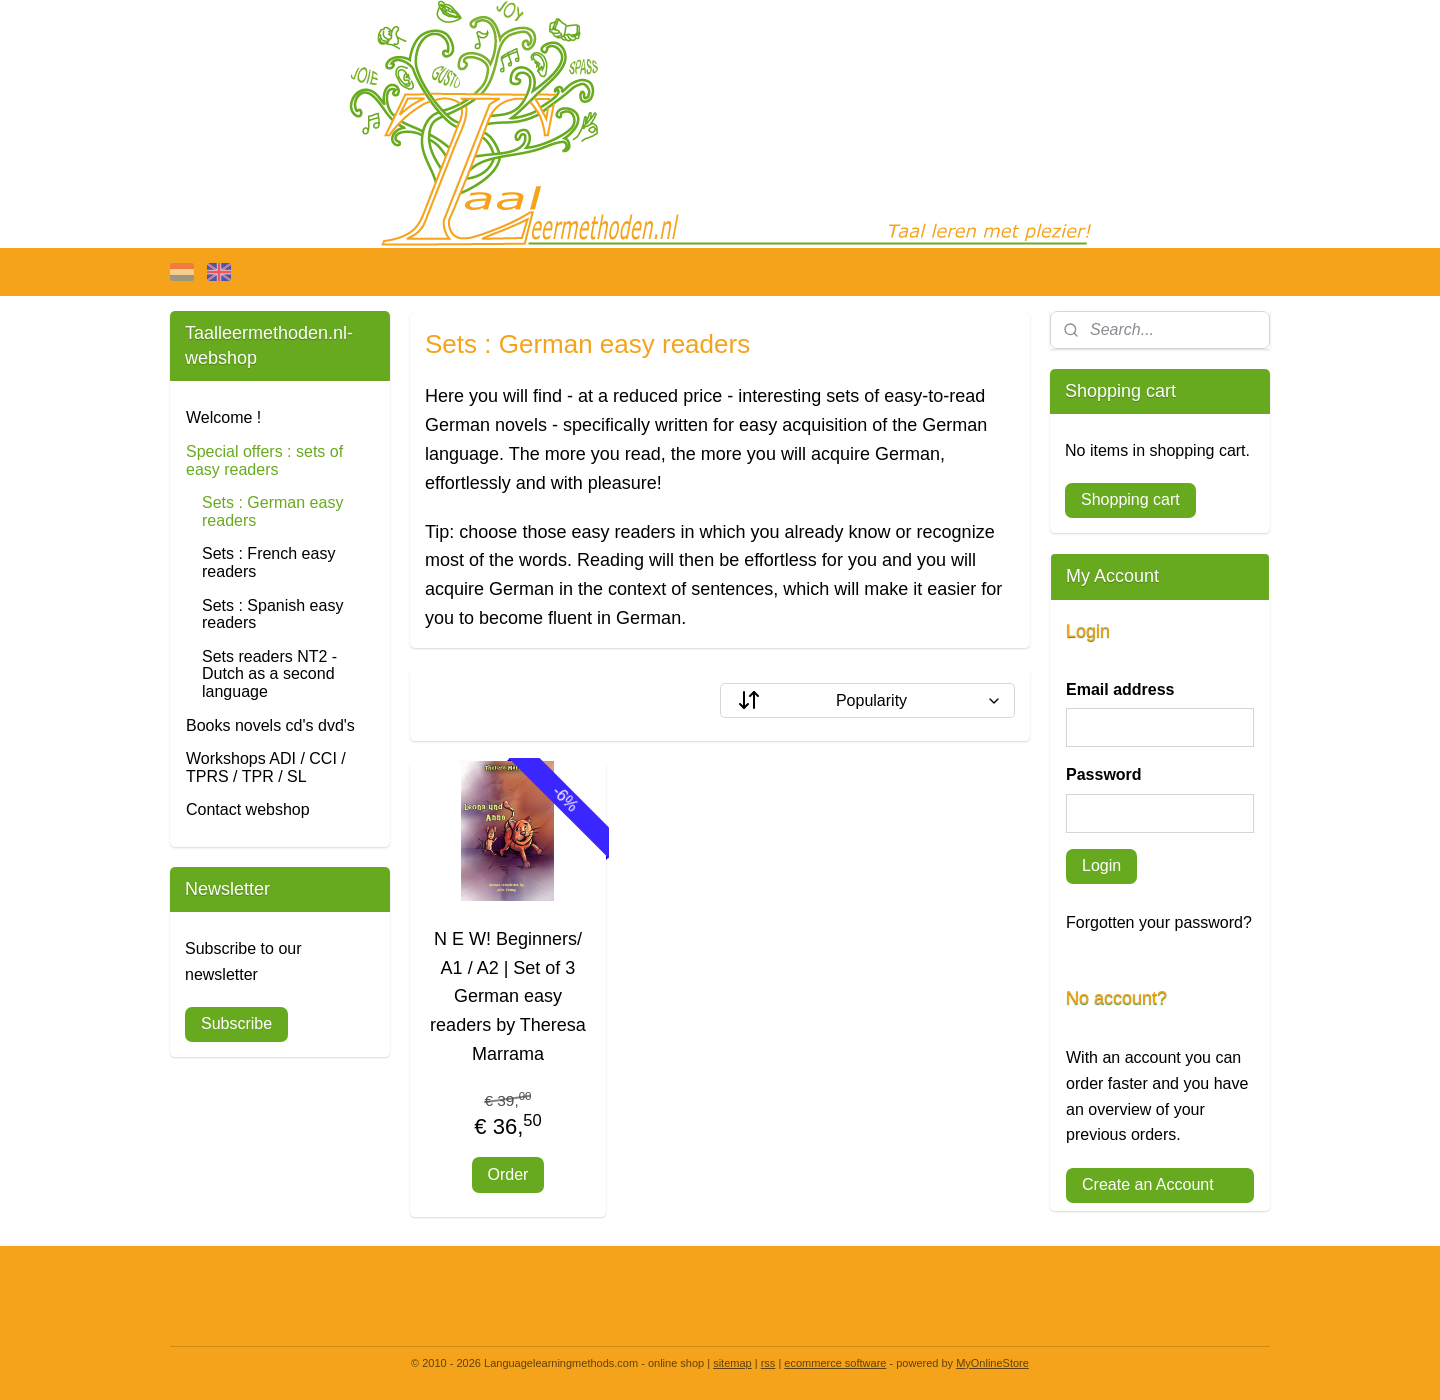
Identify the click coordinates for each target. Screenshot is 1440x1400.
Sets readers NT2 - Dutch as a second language (269, 674)
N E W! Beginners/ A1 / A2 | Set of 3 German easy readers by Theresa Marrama (508, 996)
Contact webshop (248, 809)
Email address (1120, 689)
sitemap (732, 1363)
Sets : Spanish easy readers (272, 614)
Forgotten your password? (1159, 922)
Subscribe (236, 1023)
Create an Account (1148, 1184)
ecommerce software (835, 1363)
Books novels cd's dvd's (270, 725)
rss (768, 1363)
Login (1101, 865)
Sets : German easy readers (272, 511)
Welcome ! (223, 417)
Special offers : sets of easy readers (264, 460)
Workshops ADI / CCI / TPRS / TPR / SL (266, 767)
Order (508, 1174)
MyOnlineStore (992, 1363)
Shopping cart (1130, 499)
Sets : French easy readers (268, 562)
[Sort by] (867, 700)
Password (1104, 774)
